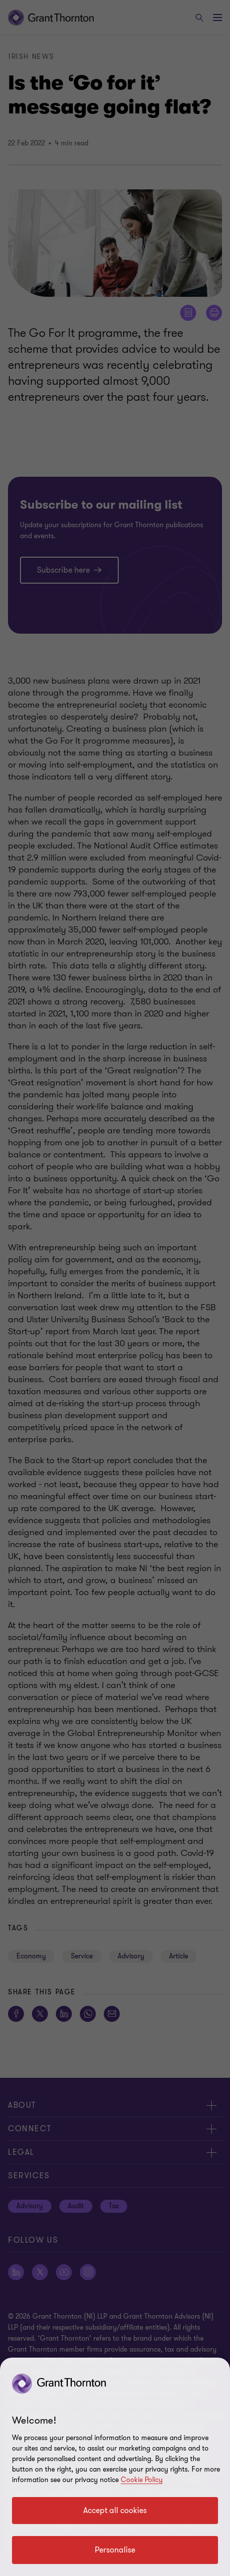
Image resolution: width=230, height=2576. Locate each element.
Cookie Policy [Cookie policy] (142, 2480)
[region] (115, 2467)
